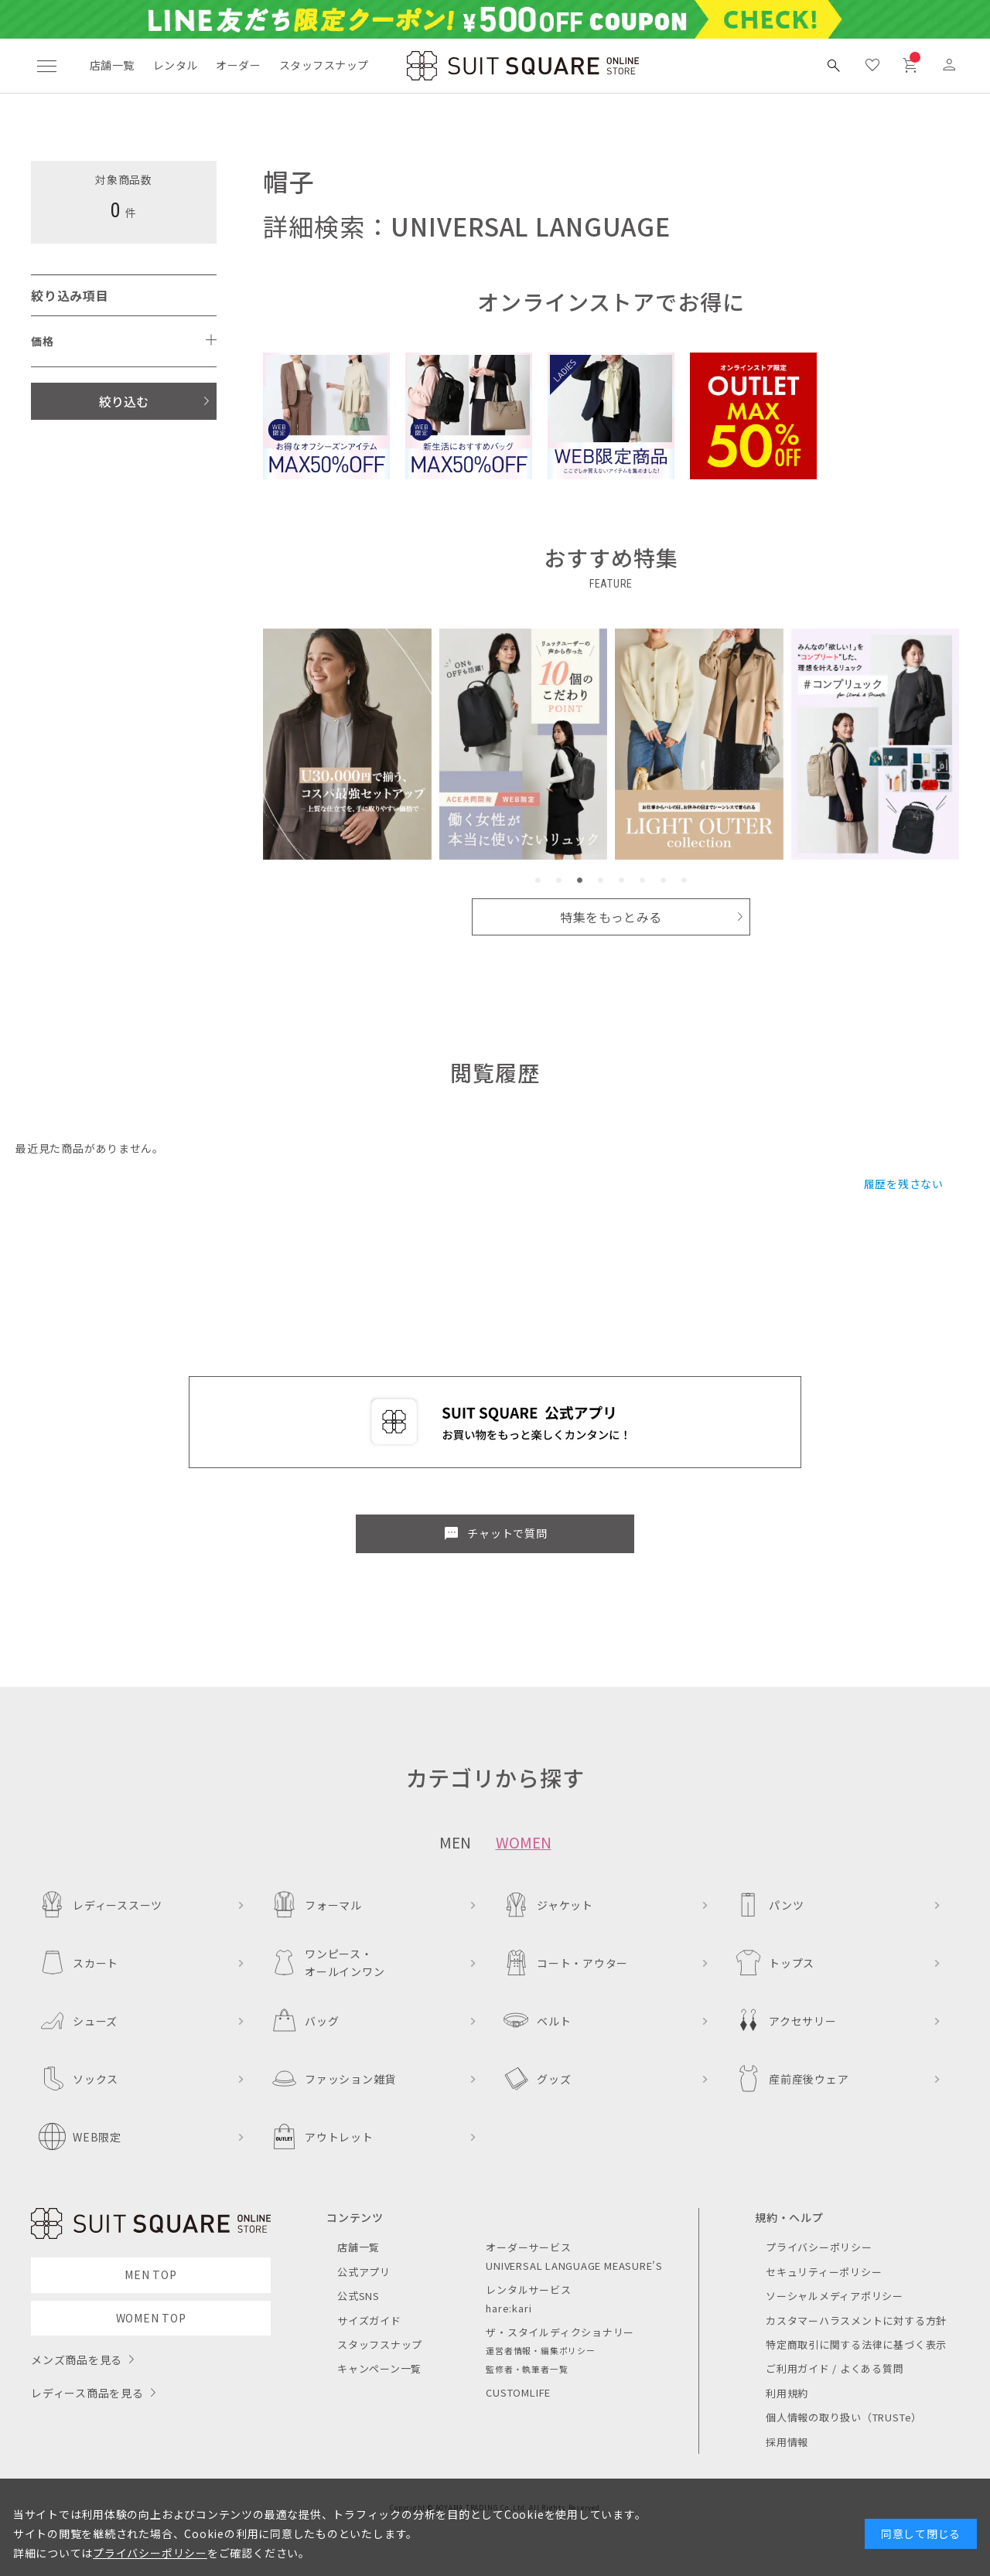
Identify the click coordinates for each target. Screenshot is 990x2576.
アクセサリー (786, 2020)
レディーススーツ (100, 1904)
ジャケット (548, 1904)
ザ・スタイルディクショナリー (560, 2332)
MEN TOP (150, 2274)
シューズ (78, 2020)
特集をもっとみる (611, 917)
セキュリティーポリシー (824, 2271)
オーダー (238, 65)
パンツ (769, 1904)
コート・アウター (565, 1962)
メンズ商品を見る (76, 2359)
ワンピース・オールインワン (327, 1962)
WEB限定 (80, 2136)
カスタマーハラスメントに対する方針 (856, 2320)
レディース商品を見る (87, 2393)
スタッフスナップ (323, 65)
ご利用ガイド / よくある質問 (835, 2368)
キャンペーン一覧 (379, 2368)
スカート (78, 1962)
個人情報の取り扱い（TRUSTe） (844, 2417)
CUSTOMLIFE (518, 2392)
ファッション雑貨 (333, 2078)
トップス (774, 1962)
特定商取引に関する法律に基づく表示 (856, 2344)
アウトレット (322, 2136)
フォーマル (316, 1904)
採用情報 (787, 2442)
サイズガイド (369, 2320)
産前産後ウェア (791, 2078)
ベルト (537, 2020)
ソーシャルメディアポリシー (834, 2295)
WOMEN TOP (151, 2318)
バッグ (305, 2020)
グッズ (537, 2078)
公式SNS (358, 2295)
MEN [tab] (455, 1841)
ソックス (78, 2078)
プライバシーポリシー (819, 2247)
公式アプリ (364, 2271)
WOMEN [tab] (523, 1841)
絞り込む (123, 401)
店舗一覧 (112, 65)
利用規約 (787, 2393)
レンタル (175, 65)
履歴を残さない (904, 1183)
